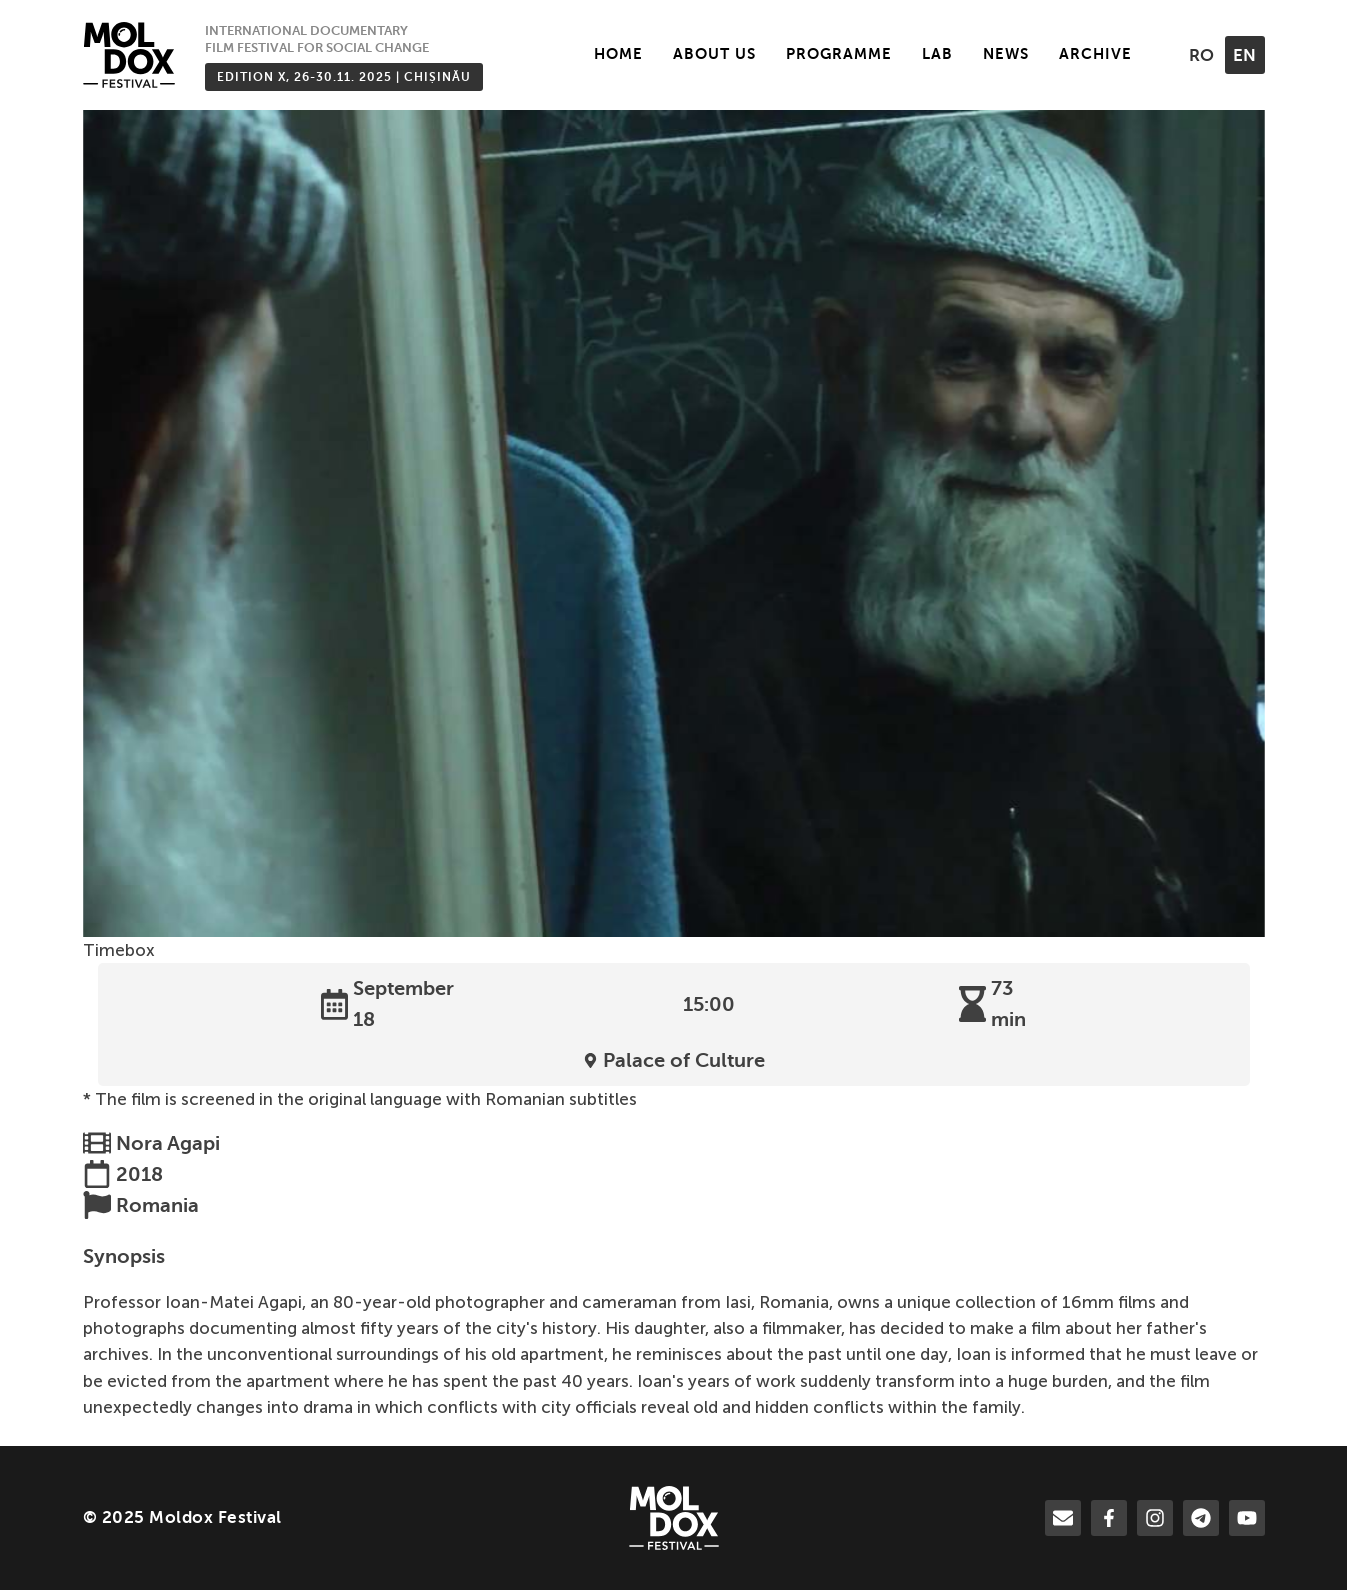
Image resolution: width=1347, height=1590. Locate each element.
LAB (937, 54)
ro (1201, 55)
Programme (839, 54)
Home (618, 54)
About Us (714, 54)
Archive (1095, 54)
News (1006, 54)
